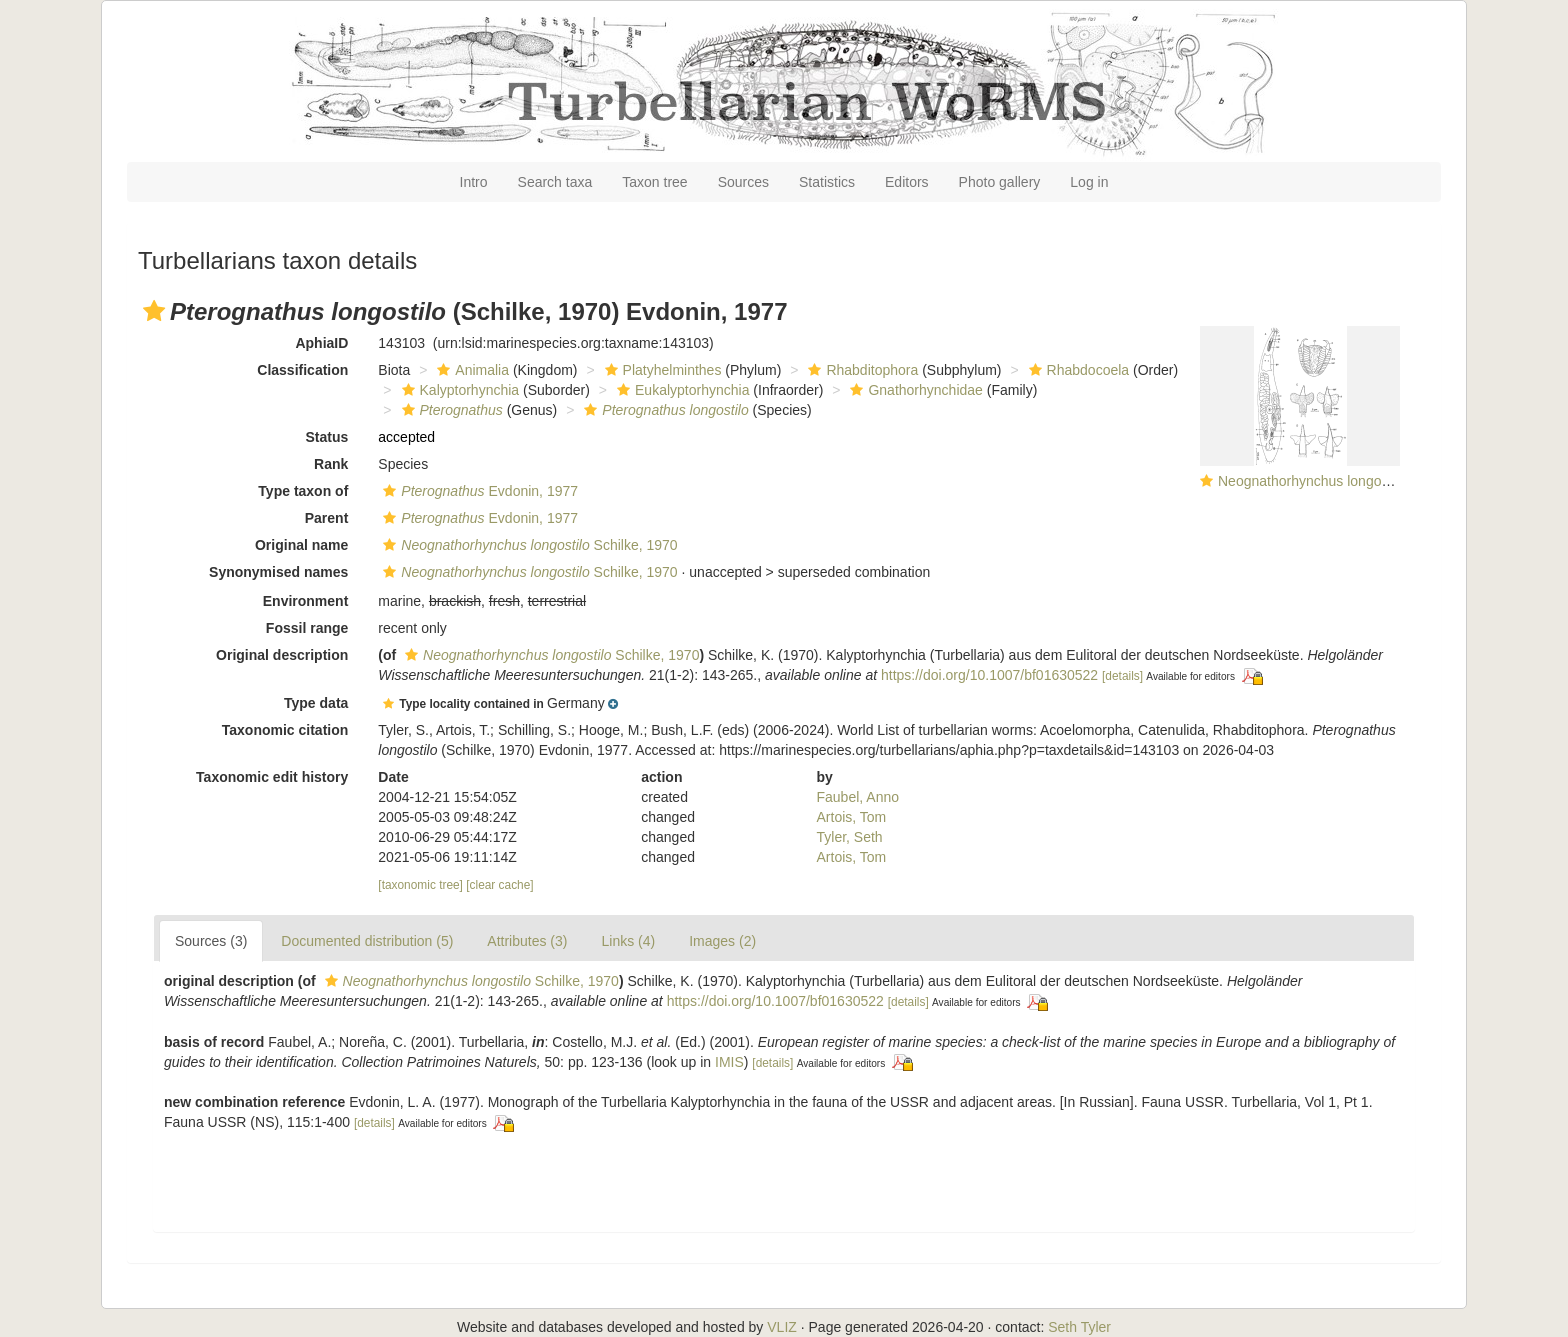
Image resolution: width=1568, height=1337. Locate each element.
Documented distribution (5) (367, 941)
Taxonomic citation (285, 730)
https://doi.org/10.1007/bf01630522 (989, 675)
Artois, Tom (852, 817)
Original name (301, 545)
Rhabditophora (860, 370)
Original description (282, 655)
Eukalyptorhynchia (680, 390)
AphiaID (321, 343)
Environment (306, 601)
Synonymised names (278, 572)
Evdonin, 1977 (478, 491)
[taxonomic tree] (420, 885)
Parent (327, 518)
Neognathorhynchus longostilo (1312, 481)
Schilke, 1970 (527, 545)
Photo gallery (1000, 182)
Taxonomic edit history (272, 777)
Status (327, 437)
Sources (743, 182)
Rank (331, 464)
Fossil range (307, 628)
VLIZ (782, 1327)
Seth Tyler (1079, 1327)
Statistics (827, 182)
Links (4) (628, 941)
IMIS (729, 1062)
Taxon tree (654, 182)
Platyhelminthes (661, 370)
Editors (907, 182)
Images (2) (722, 941)
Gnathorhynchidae (913, 390)
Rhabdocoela (1077, 370)
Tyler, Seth (850, 837)
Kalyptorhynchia (458, 390)
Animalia (470, 370)
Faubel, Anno (858, 797)
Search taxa (555, 182)
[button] (154, 311)
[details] (1122, 676)
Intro (474, 182)
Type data (316, 703)
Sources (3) (211, 941)
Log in (1089, 182)
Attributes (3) (527, 941)
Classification (302, 370)
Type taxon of (303, 491)
